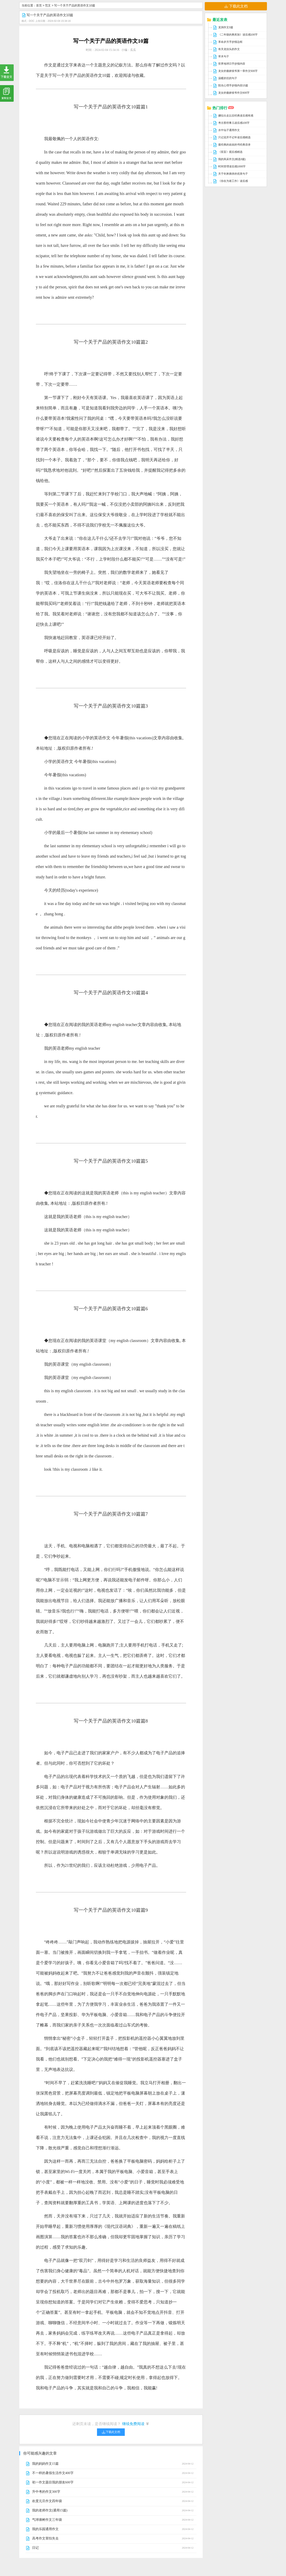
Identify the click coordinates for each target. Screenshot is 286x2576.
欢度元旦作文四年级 (47, 2501)
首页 (39, 5)
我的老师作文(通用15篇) (50, 2510)
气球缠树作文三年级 (47, 2519)
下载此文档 (236, 6)
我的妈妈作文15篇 (45, 2463)
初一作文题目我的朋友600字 (53, 2482)
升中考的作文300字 (46, 2491)
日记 (35, 2547)
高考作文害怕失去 (45, 2538)
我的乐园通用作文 (45, 2529)
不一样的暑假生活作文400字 (53, 2473)
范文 (48, 5)
